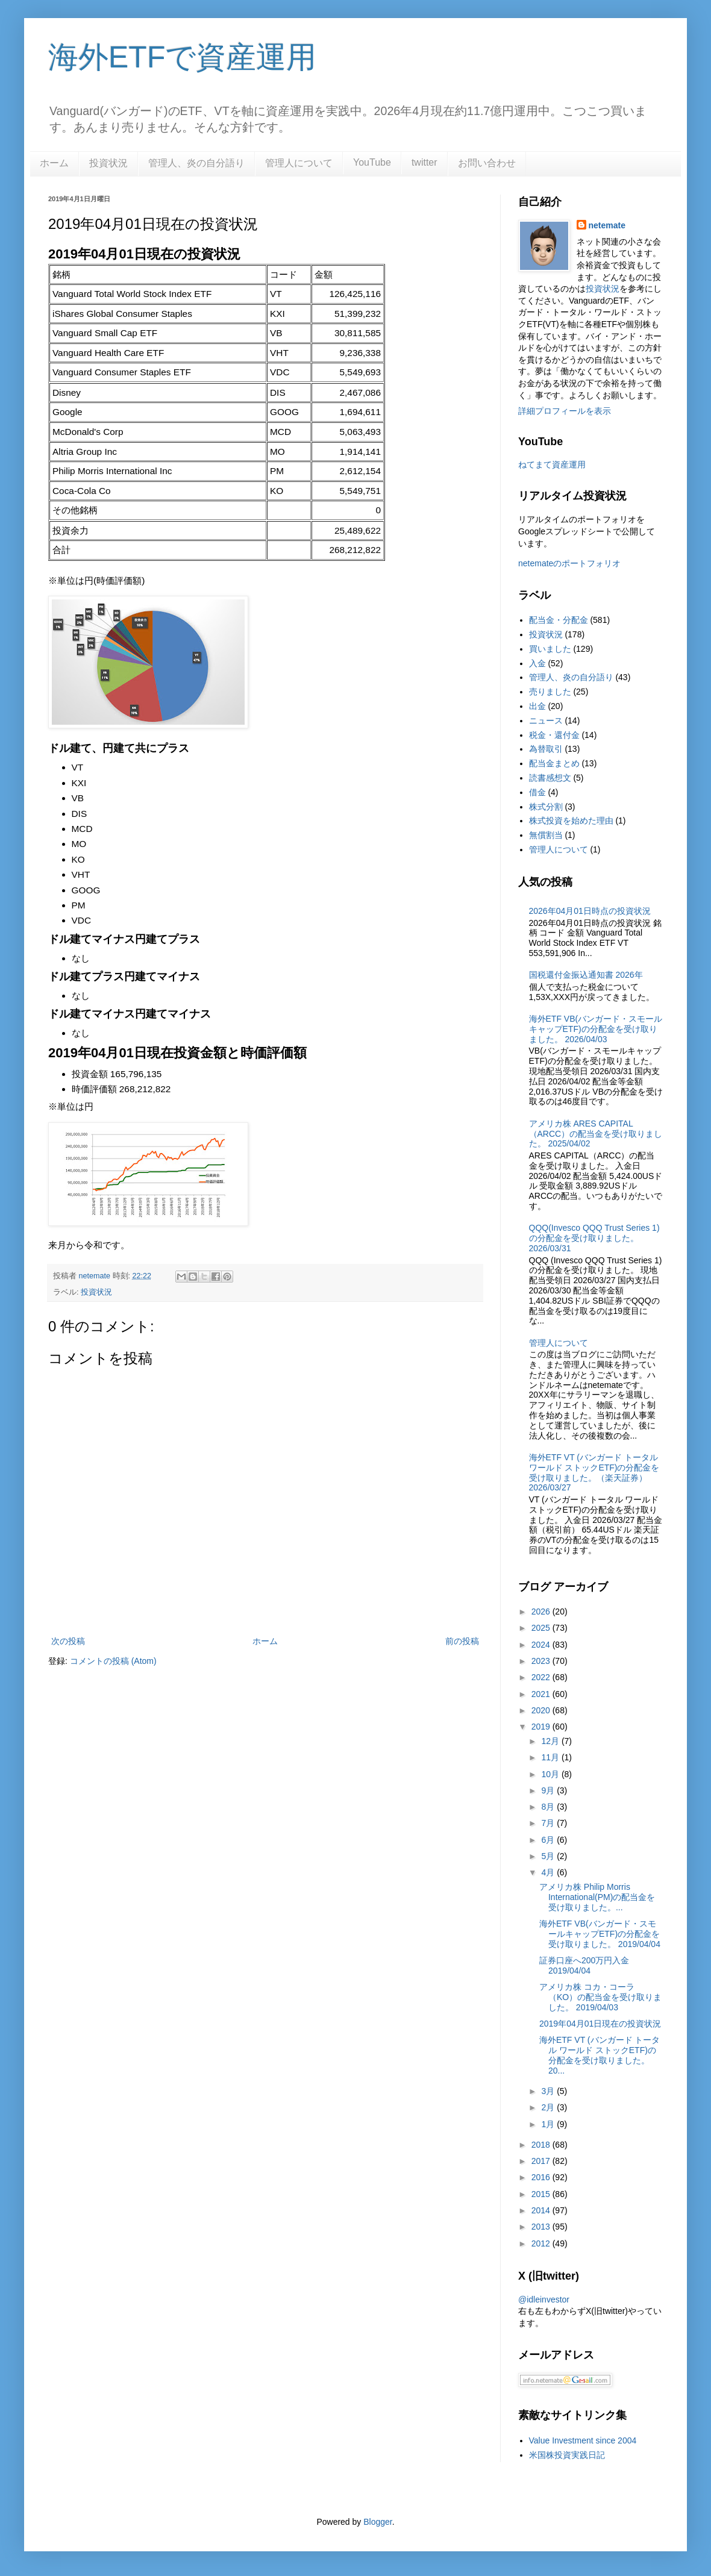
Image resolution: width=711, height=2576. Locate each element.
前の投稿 (462, 1641)
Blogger (377, 2522)
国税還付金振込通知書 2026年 (586, 975)
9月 (549, 1790)
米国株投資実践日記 (567, 2455)
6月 (549, 1840)
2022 (542, 1677)
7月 (549, 1823)
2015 (542, 2194)
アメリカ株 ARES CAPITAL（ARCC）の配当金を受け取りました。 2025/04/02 (596, 1134)
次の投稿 (68, 1641)
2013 (542, 2226)
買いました (550, 649)
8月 (549, 1807)
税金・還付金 (554, 735)
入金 (537, 663)
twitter (424, 162)
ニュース (546, 720)
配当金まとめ (554, 763)
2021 (542, 1694)
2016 (542, 2177)
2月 (549, 2107)
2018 (542, 2144)
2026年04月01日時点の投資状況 (590, 911)
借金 (537, 792)
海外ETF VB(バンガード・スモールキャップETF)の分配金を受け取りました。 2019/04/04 (599, 1934)
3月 (549, 2091)
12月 (551, 1741)
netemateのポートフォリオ (569, 563)
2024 (542, 1644)
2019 (542, 1726)
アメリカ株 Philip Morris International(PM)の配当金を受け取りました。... (597, 1897)
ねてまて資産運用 (552, 464)
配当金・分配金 (558, 620)
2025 (542, 1628)
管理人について (299, 163)
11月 (551, 1757)
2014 (542, 2210)
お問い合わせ (487, 163)
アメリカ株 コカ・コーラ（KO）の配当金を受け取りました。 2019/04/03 (600, 1997)
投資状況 (108, 163)
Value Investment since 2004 (583, 2440)
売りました (550, 691)
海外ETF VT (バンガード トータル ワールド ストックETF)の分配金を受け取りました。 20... (599, 2055)
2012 (542, 2243)
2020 (542, 1710)
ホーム (54, 163)
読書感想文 (550, 778)
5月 (549, 1856)
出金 (537, 706)
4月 (549, 1872)
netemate (607, 225)
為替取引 (546, 749)
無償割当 (546, 835)
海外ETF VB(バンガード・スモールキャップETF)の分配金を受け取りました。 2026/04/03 (596, 1029)
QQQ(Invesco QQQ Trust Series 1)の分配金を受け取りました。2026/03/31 (594, 1238)
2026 (542, 1611)
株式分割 (546, 806)
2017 (542, 2161)
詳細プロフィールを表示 (564, 411)
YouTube (372, 162)
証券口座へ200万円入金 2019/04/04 (584, 1965)
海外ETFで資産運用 (182, 57)
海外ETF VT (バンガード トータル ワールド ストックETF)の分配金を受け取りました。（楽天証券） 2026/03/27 (594, 1472)
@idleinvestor (543, 2299)
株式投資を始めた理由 (571, 820)
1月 (549, 2124)
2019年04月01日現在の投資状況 (600, 2023)
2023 (542, 1661)
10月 (551, 1774)
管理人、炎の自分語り (196, 163)
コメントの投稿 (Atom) (113, 1661)
